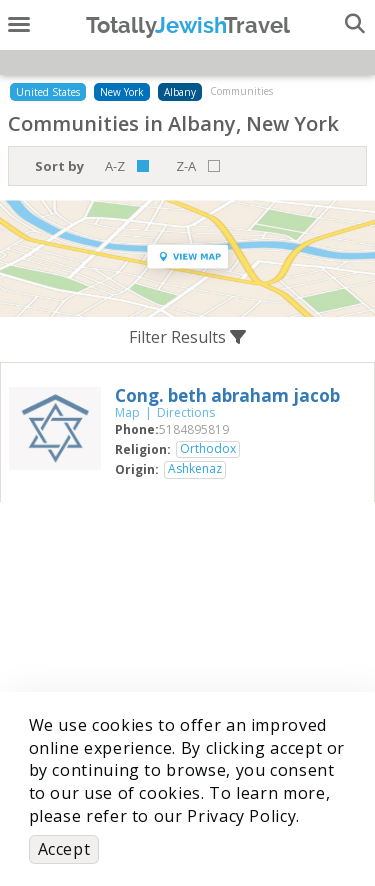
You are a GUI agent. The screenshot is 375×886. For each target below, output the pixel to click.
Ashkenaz (195, 469)
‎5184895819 (194, 429)
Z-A (186, 166)
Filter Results (187, 337)
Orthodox (208, 449)
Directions (186, 412)
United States (48, 92)
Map (127, 412)
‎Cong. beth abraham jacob (227, 395)
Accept (64, 849)
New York (122, 92)
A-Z (115, 166)
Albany (180, 92)
